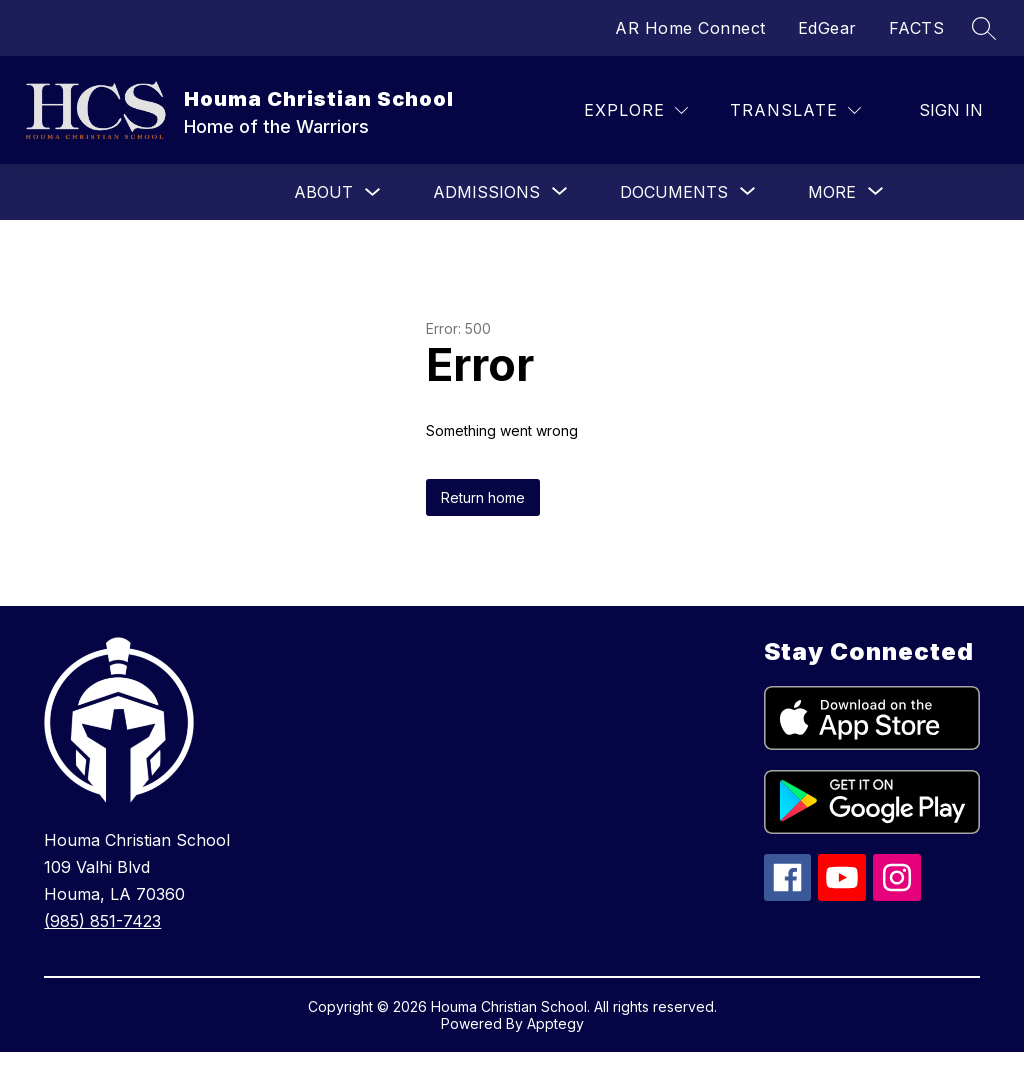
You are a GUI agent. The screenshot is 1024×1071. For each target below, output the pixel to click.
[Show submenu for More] (832, 192)
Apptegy (555, 1023)
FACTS (917, 28)
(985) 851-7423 (102, 921)
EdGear (827, 28)
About (323, 192)
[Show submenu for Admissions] (486, 192)
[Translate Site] (795, 110)
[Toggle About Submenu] (373, 192)
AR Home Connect (690, 28)
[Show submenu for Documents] (674, 192)
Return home (483, 497)
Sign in (951, 110)
